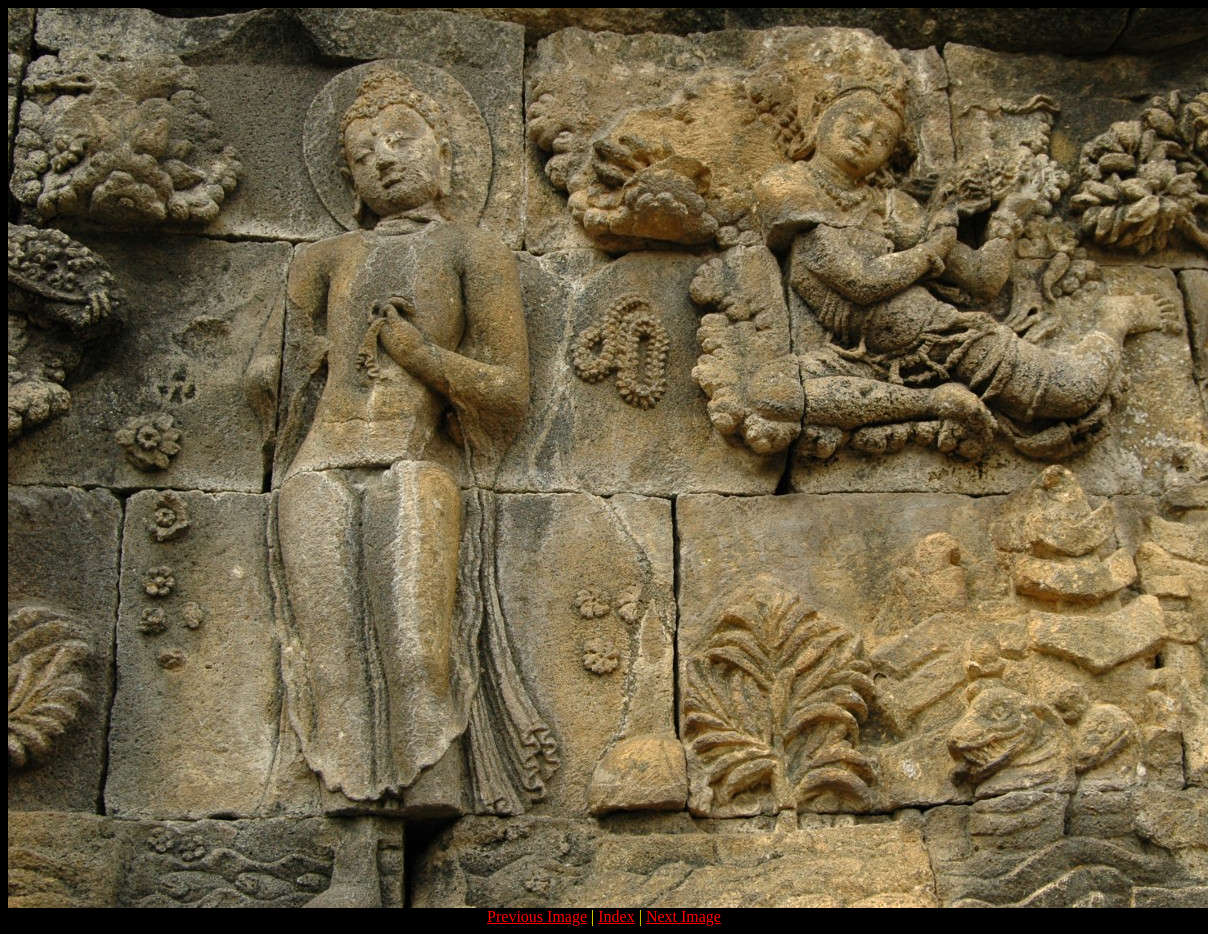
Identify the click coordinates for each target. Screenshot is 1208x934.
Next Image (683, 916)
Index (616, 916)
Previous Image (537, 916)
